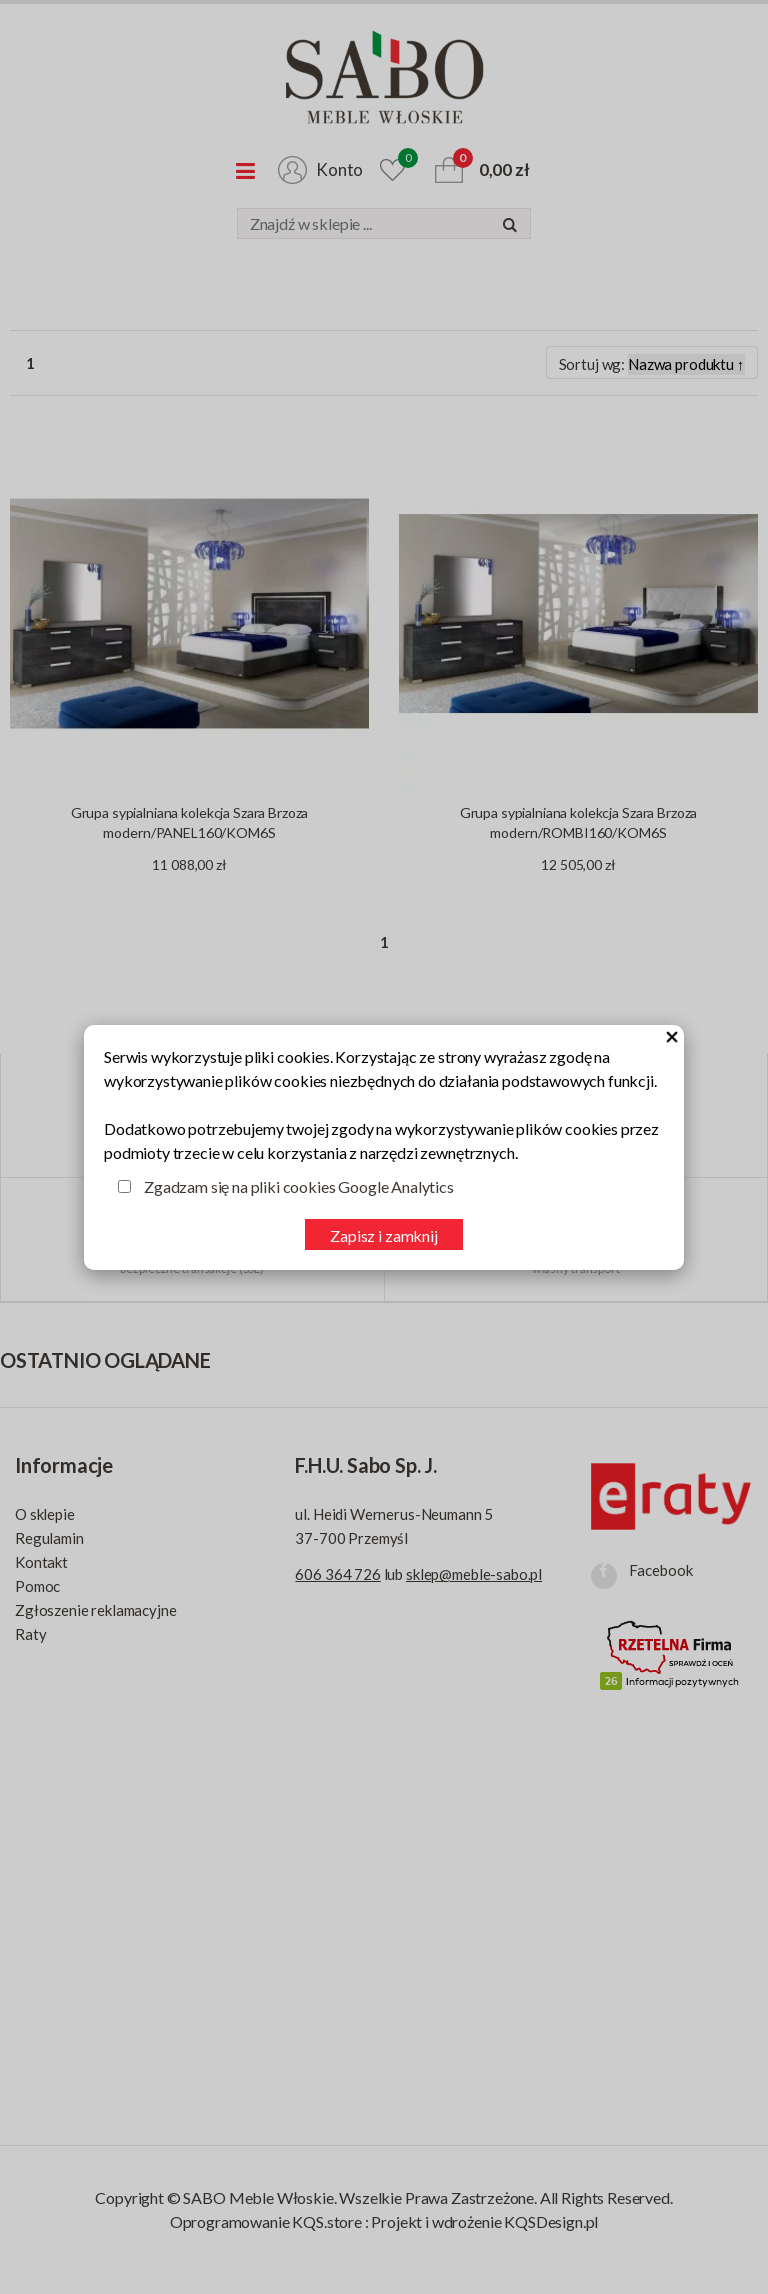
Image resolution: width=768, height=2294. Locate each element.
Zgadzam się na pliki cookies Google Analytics (299, 1186)
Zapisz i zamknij (383, 1235)
